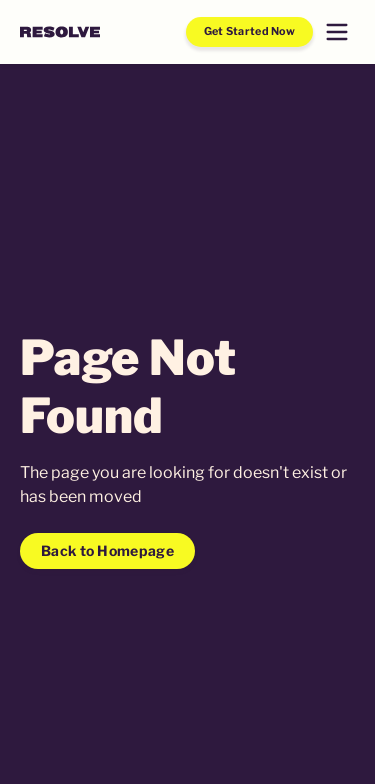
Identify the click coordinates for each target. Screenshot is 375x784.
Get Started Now (250, 31)
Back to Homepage (107, 550)
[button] (337, 32)
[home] (60, 32)
